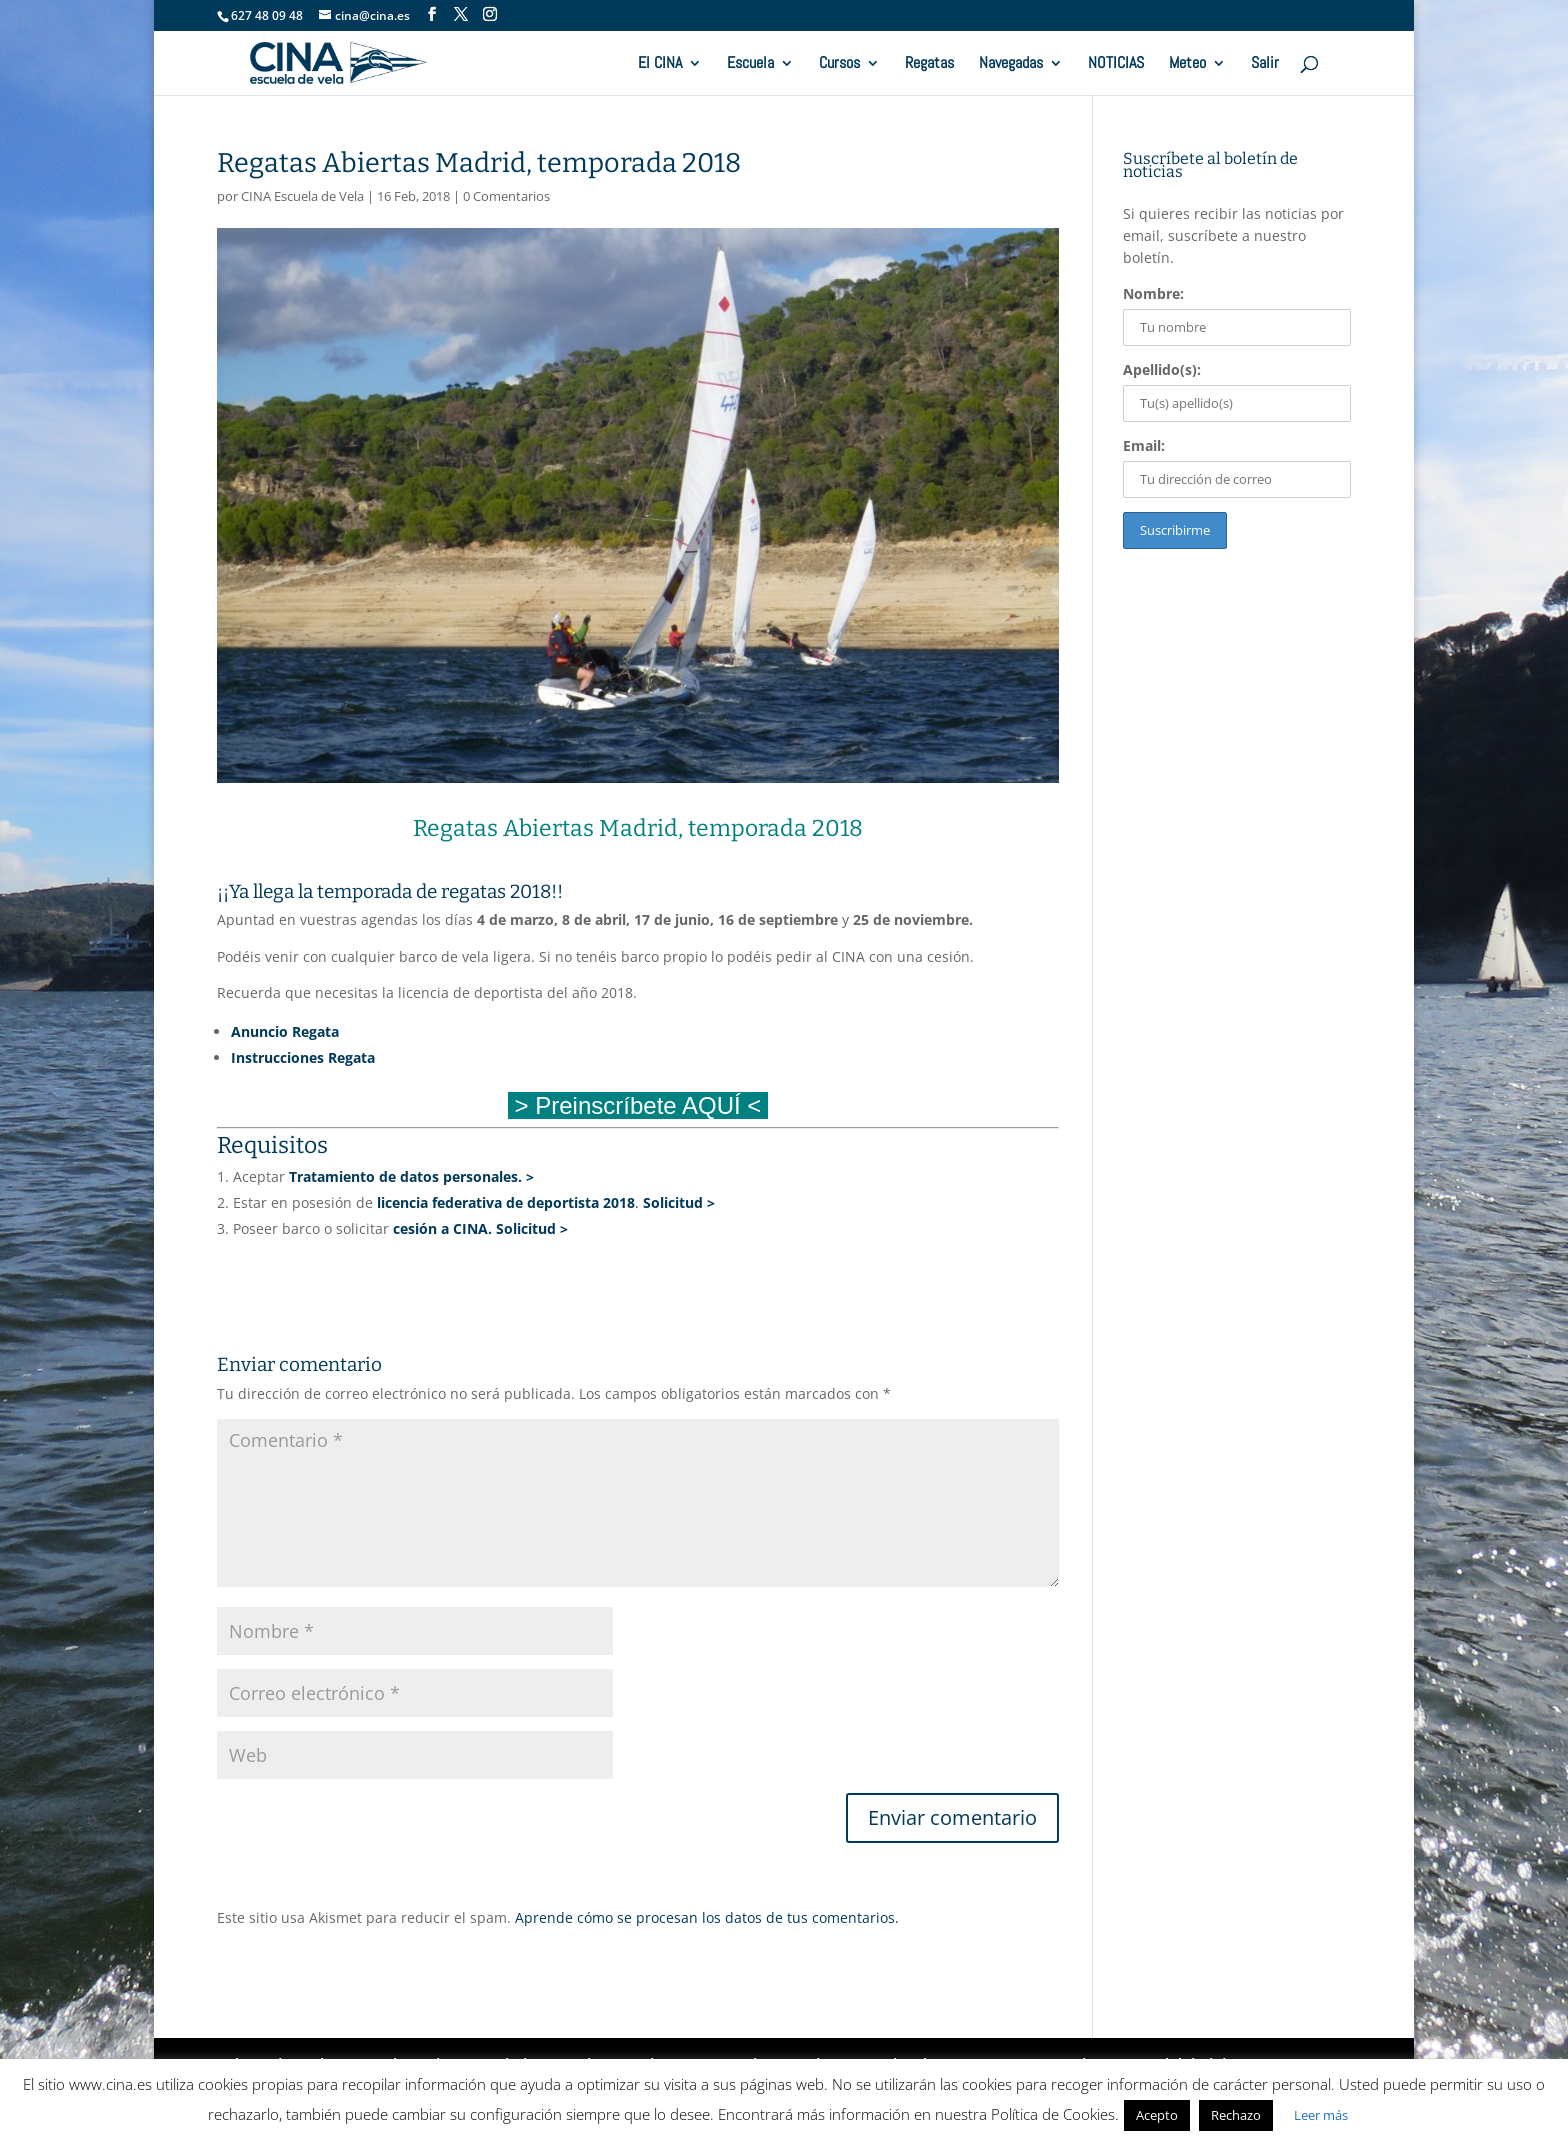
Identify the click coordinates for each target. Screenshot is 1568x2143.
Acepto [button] (1157, 2115)
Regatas (929, 64)
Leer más (1321, 2115)
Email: (1144, 445)
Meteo (1187, 64)
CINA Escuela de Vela (302, 196)
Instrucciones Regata (303, 1057)
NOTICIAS (1116, 64)
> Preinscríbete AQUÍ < (638, 1105)
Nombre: (1153, 293)
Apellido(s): (1162, 369)
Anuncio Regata (285, 1031)
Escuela (750, 64)
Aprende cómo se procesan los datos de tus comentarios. (707, 1917)
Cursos (839, 64)
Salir (1265, 64)
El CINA (660, 64)
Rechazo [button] (1236, 2115)
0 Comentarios (506, 196)
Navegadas (1011, 64)
